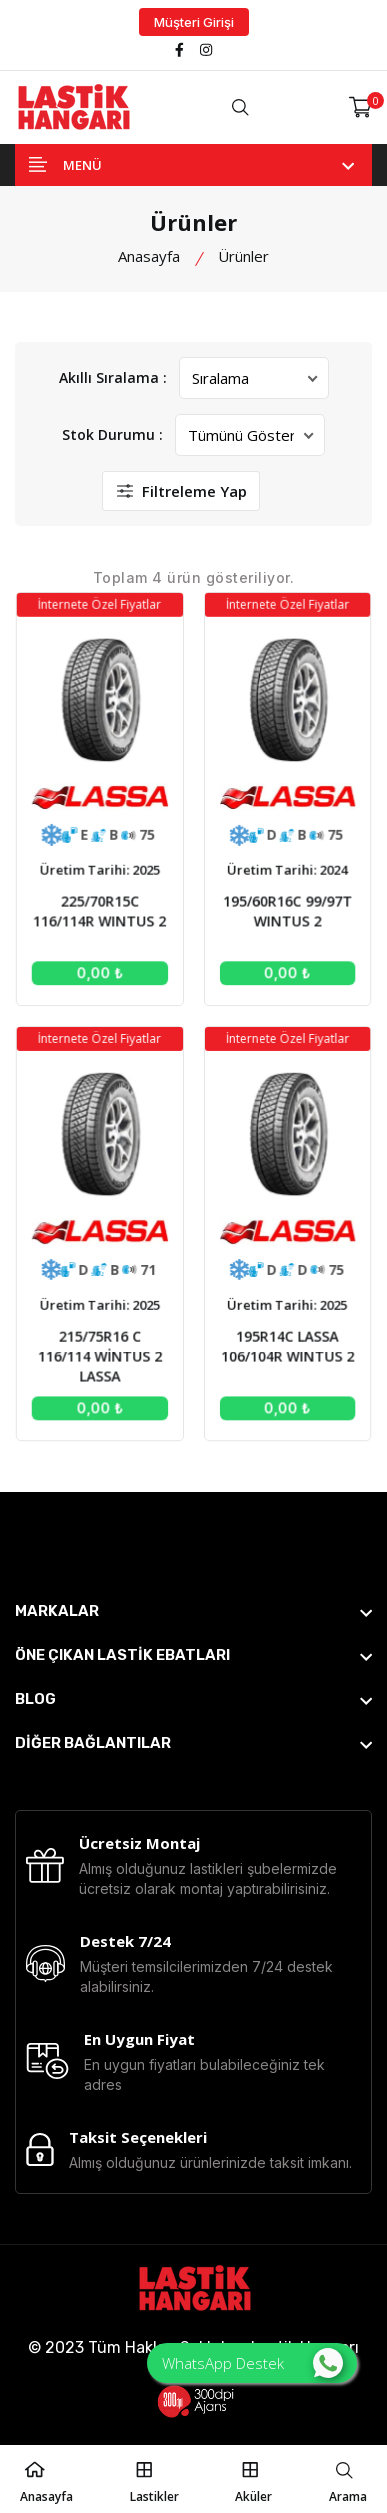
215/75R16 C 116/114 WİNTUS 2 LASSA (102, 1347)
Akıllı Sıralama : (113, 377)
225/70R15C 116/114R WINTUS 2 (102, 914)
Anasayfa (149, 256)
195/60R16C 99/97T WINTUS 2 (285, 914)
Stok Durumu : (112, 434)
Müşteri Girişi (194, 22)
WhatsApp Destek (252, 2363)
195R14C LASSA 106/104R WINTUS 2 (285, 1338)
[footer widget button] (193, 1611)
